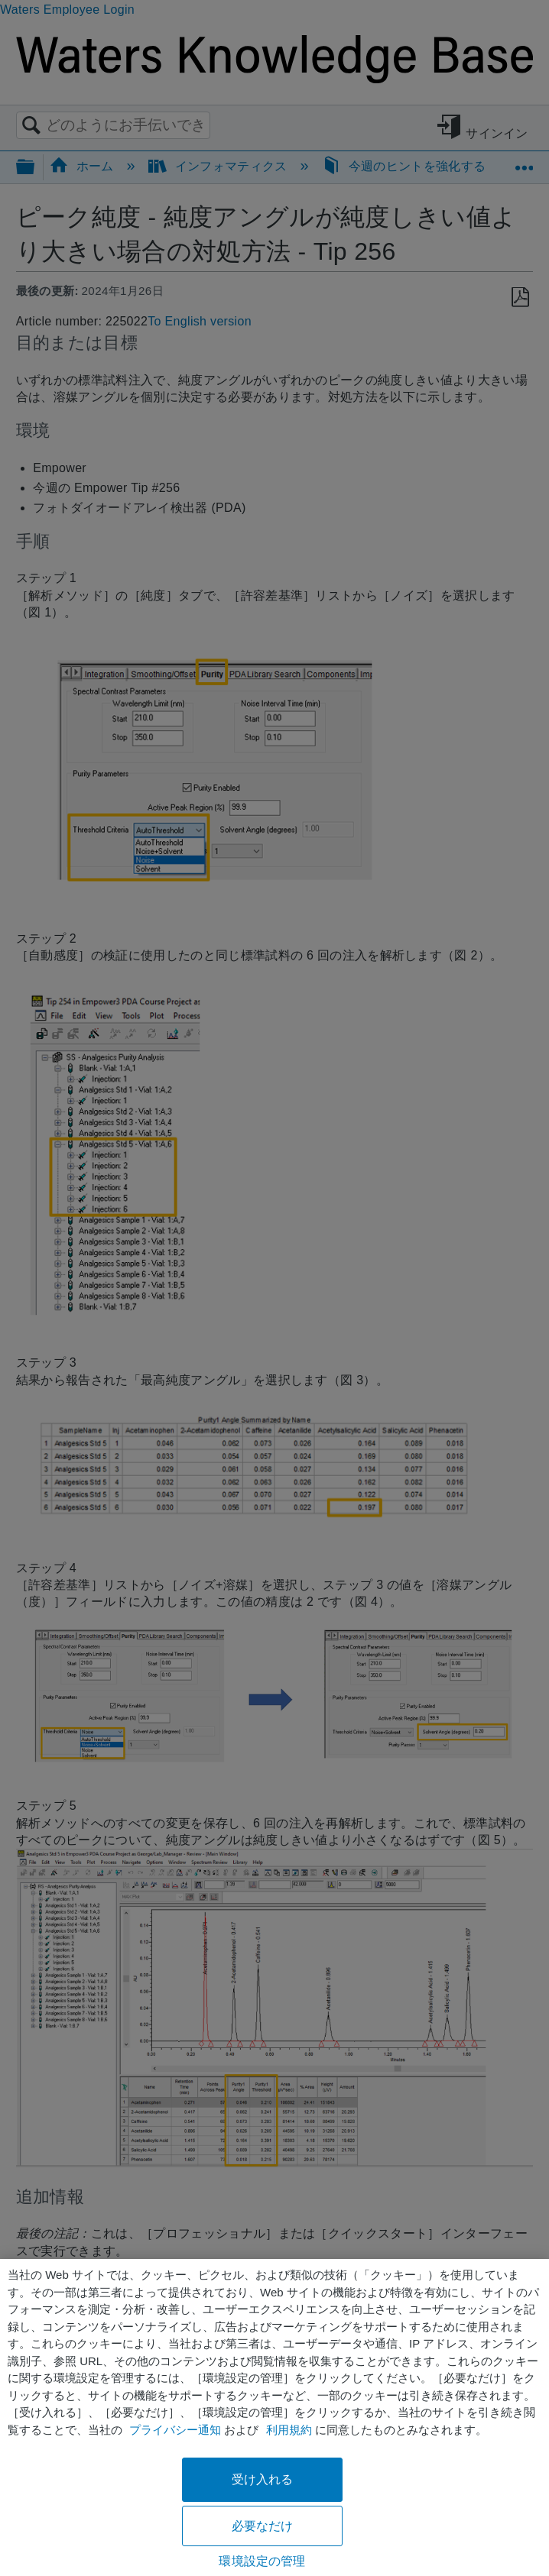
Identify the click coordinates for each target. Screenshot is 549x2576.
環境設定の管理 (262, 2561)
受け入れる (263, 2479)
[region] (274, 2417)
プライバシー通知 (175, 2429)
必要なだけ (263, 2525)
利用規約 (289, 2429)
